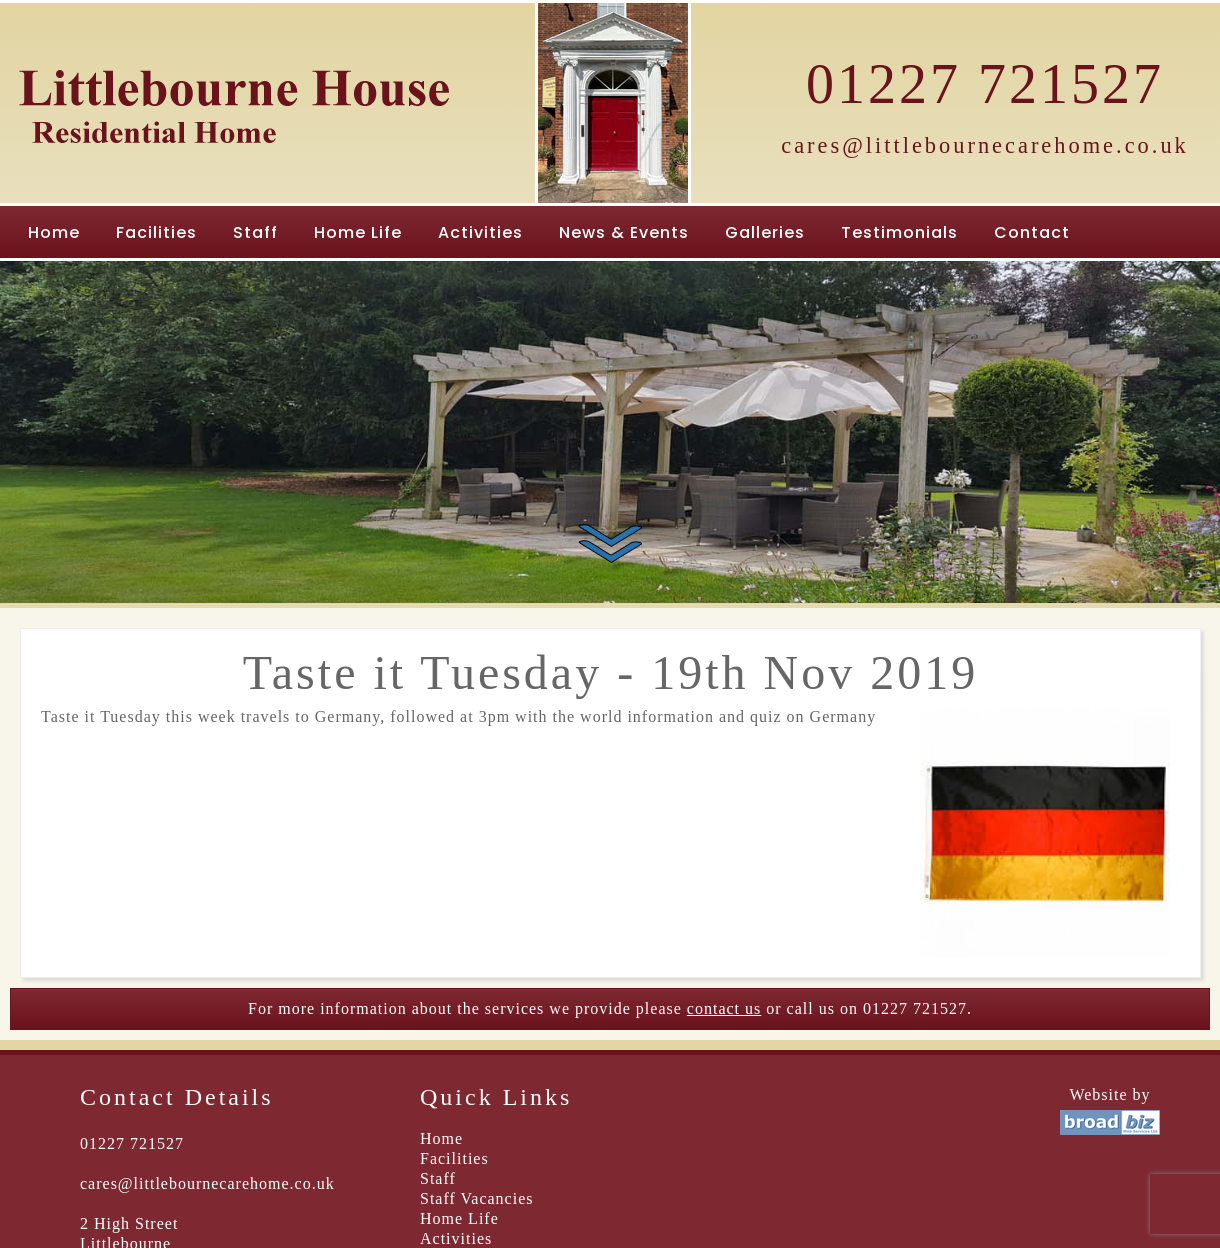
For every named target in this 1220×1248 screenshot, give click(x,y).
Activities (480, 232)
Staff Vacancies (476, 1198)
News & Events (624, 232)
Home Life (358, 232)
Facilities (156, 232)
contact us (724, 1008)
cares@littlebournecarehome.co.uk (985, 145)
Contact (1032, 232)
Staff (255, 232)
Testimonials (899, 232)
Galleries (765, 232)
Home (54, 232)
